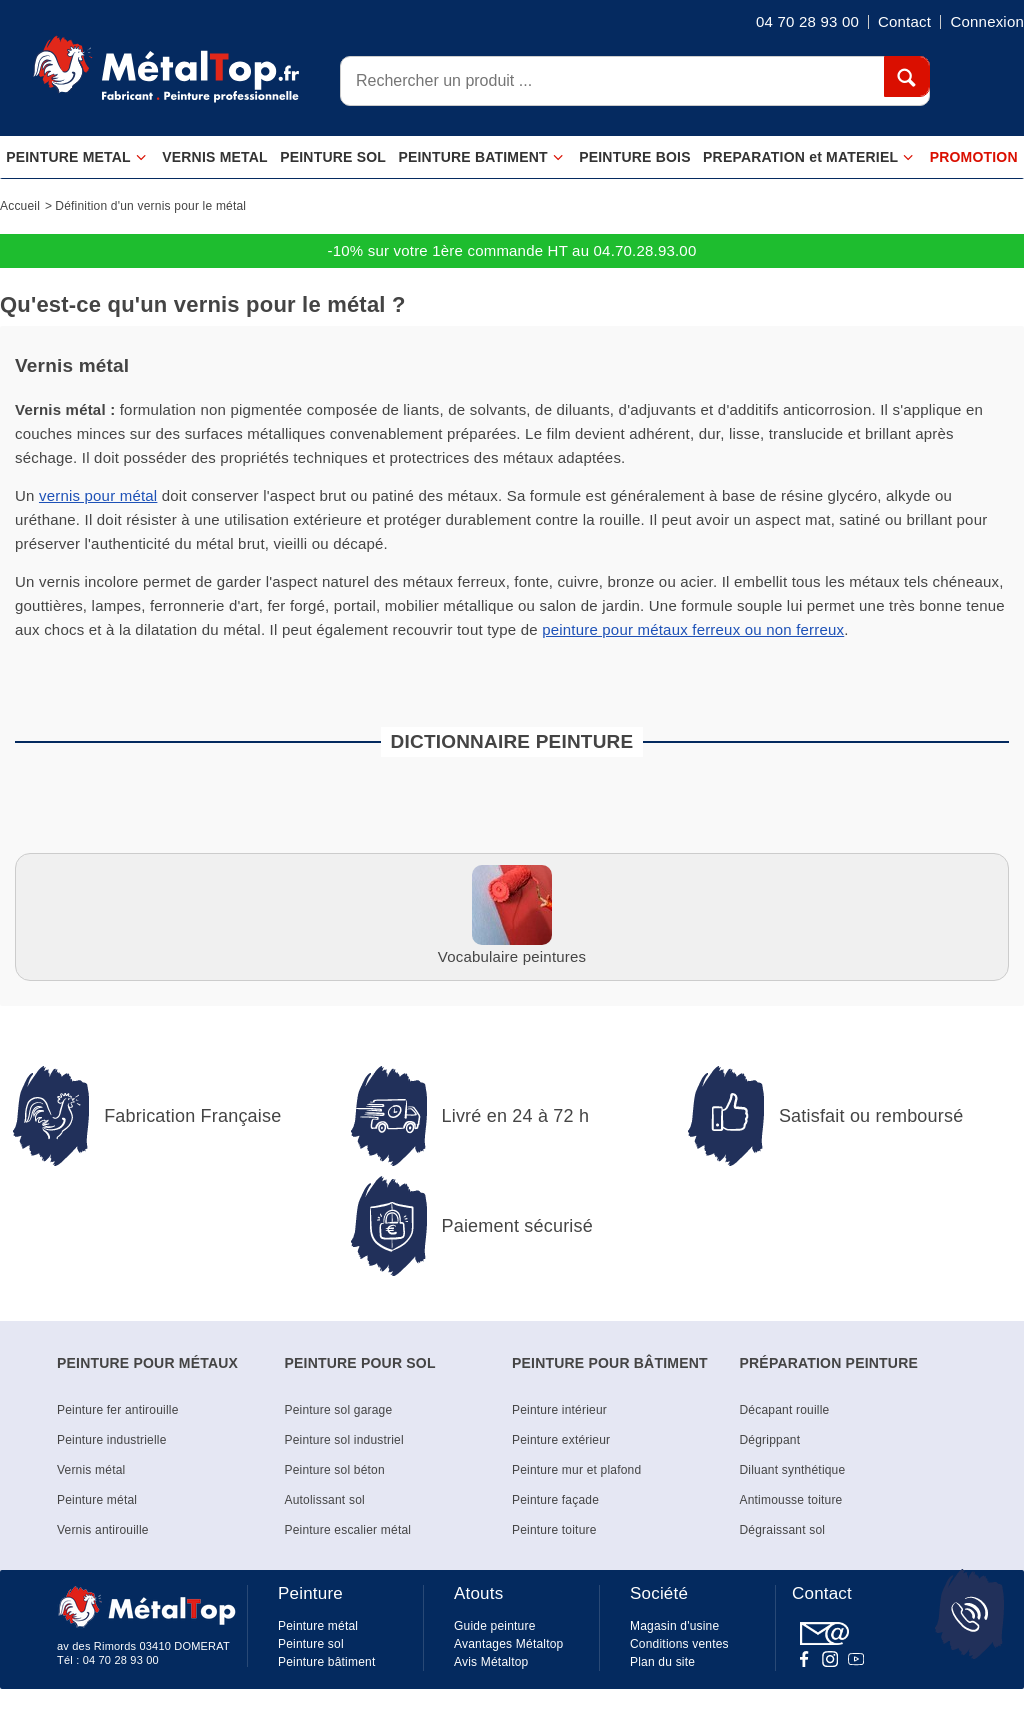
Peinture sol (311, 1644)
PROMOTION (974, 157)
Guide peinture (495, 1626)
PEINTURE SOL (333, 157)
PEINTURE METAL (76, 157)
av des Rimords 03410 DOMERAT (143, 1646)
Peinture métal (97, 1500)
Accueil (20, 206)
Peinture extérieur (561, 1440)
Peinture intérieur (559, 1410)
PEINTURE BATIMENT (480, 157)
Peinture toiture (554, 1530)
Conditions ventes (679, 1644)
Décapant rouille (785, 1410)
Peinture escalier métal (348, 1530)
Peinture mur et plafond (576, 1470)
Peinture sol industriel (344, 1440)
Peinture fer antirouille (118, 1410)
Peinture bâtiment (326, 1662)
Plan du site (662, 1662)
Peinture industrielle (112, 1440)
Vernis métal (91, 1470)
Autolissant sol (325, 1500)
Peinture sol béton (335, 1470)
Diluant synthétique (793, 1470)
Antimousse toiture (791, 1500)
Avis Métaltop (491, 1662)
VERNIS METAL (215, 157)
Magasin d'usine (674, 1626)
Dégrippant (770, 1440)
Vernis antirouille (103, 1530)
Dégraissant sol (783, 1530)
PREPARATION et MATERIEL (808, 157)
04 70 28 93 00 (121, 1660)
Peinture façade (555, 1500)
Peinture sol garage (339, 1410)
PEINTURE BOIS (635, 157)
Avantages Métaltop (508, 1644)
